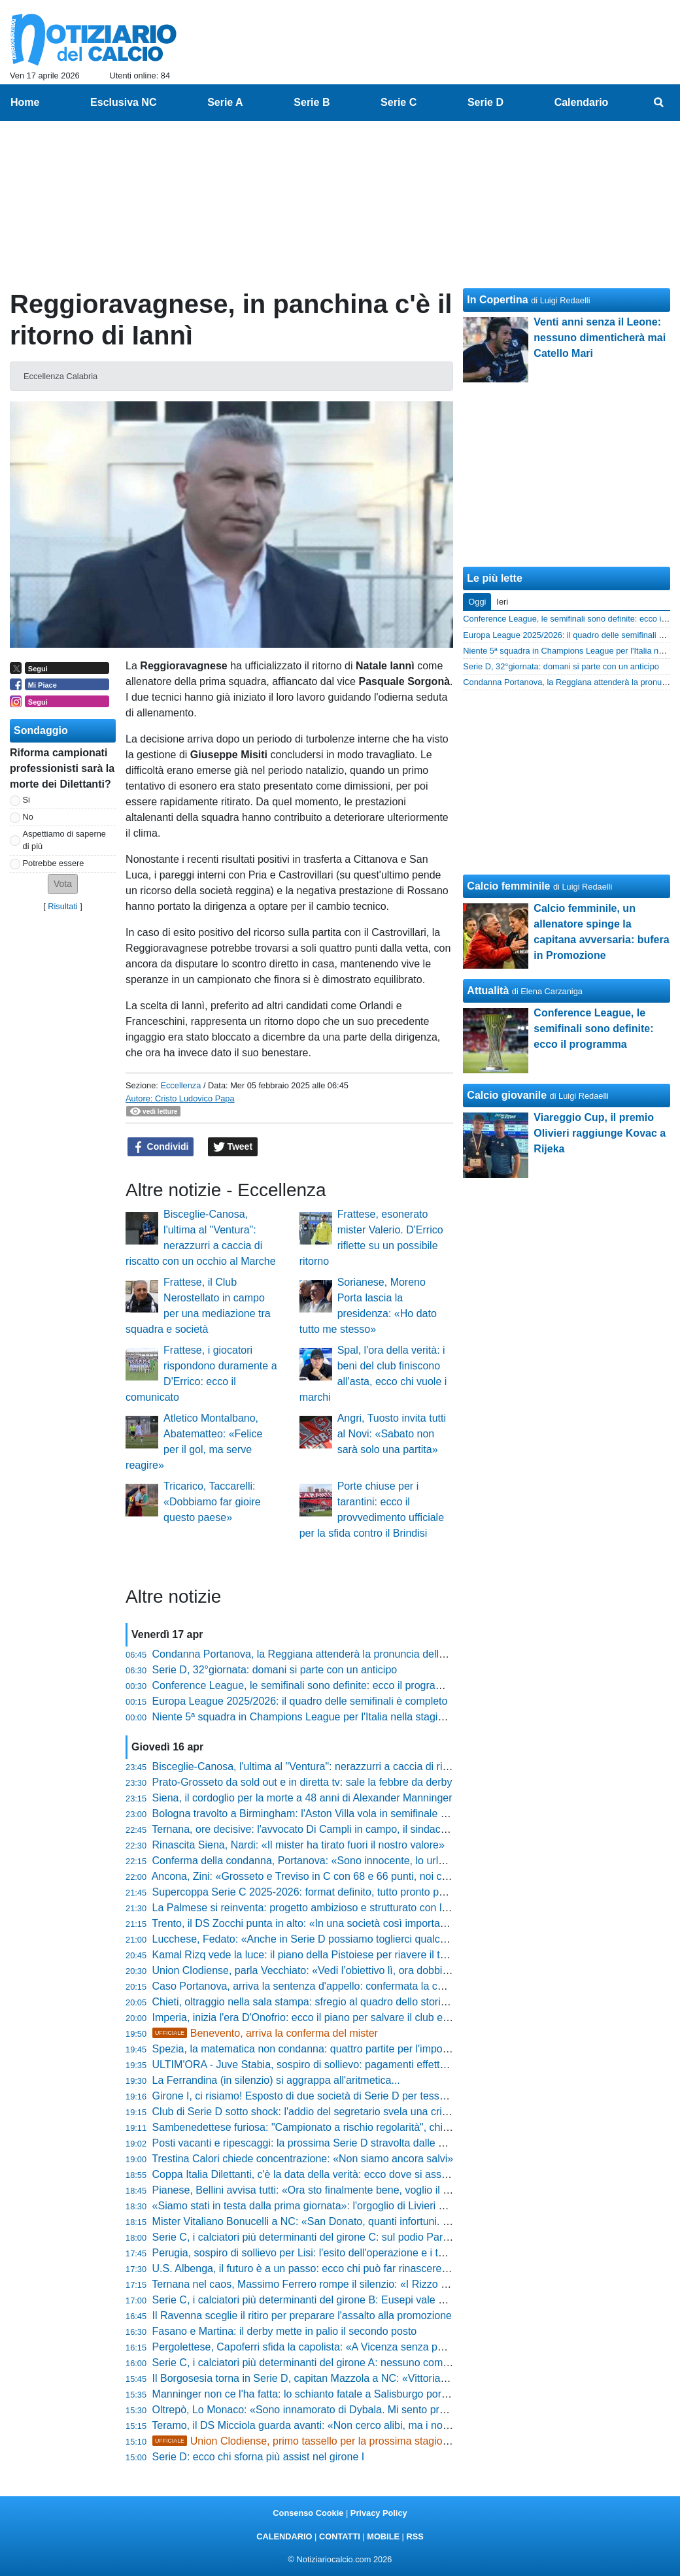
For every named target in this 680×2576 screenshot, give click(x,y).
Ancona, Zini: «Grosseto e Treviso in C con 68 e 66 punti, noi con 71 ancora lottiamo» (350, 1876)
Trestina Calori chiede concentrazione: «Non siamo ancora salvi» (302, 2158)
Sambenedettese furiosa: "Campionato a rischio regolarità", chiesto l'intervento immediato (359, 2127)
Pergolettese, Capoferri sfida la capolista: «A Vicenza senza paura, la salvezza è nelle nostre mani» (382, 2346)
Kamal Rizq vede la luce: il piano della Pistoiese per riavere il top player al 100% (338, 1954)
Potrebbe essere (53, 863)
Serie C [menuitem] (398, 102)
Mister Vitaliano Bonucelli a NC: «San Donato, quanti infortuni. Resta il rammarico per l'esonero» (375, 2221)
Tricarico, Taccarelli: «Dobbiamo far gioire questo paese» (212, 1501)
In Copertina (497, 299)
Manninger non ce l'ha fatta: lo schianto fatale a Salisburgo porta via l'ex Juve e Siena (350, 2394)
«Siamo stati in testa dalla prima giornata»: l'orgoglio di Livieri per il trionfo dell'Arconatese (360, 2205)
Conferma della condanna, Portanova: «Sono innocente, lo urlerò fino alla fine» (335, 1860)
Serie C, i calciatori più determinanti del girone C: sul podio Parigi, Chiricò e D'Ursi (342, 2237)
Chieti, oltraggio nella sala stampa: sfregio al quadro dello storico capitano (323, 2001)
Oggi (477, 602)
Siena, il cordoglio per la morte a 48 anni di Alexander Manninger (302, 1797)
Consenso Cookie (308, 2513)
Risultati (63, 906)
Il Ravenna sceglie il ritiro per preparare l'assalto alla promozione (302, 2315)
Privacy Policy (378, 2513)
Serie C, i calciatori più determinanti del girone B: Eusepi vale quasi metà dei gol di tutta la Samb (375, 2299)
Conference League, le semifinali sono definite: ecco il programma (305, 1685)
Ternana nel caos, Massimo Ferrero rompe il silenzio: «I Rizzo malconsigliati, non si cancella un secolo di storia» (412, 2284)
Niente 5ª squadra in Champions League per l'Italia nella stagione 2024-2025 (330, 1716)
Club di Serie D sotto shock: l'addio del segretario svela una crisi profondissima (335, 2111)
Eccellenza (180, 1085)
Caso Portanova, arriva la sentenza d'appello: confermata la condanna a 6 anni (335, 1986)
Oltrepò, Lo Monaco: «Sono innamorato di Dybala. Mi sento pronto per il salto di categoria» (362, 2409)
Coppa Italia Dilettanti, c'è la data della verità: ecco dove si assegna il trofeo (327, 2174)
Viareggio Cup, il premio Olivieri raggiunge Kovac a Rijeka (600, 1133)
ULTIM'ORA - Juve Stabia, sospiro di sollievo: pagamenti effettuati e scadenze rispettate (355, 2064)
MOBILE (383, 2536)
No (28, 817)
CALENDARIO (284, 2536)
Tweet (233, 1147)
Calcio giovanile (507, 1095)
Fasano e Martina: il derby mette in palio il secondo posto (284, 2331)
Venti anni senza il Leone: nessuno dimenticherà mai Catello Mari (600, 337)
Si (26, 800)
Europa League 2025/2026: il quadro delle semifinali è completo (300, 1701)
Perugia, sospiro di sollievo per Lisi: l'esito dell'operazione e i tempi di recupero (334, 2252)
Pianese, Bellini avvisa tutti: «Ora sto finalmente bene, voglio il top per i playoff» (336, 2190)
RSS (414, 2536)
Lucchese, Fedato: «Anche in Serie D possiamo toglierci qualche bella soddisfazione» (350, 1939)
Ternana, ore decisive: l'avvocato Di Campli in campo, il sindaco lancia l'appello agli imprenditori (373, 1829)
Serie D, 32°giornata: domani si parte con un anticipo (275, 1669)
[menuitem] (659, 102)
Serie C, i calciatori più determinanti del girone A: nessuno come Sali (310, 2362)
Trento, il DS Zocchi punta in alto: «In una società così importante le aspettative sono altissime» (373, 1923)
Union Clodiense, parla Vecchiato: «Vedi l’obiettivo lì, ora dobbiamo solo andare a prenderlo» (367, 1970)
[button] (63, 884)
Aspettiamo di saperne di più (64, 840)
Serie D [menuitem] (485, 102)
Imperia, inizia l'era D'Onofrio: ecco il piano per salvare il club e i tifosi (312, 2017)
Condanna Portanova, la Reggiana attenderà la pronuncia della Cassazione (327, 1654)
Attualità (488, 990)
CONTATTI (339, 2536)
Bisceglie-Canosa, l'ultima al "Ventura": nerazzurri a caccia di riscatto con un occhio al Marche (369, 1766)
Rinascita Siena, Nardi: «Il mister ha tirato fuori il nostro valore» (298, 1844)
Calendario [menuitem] (581, 102)
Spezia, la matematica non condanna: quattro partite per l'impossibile (312, 2048)
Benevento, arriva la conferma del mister (265, 2033)
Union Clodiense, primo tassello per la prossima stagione (303, 2441)
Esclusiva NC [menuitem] (123, 102)
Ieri (502, 602)
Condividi (161, 1147)
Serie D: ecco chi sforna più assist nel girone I (258, 2456)
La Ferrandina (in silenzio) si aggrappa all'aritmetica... (276, 2080)
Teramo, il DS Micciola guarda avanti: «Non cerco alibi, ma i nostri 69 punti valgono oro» (356, 2425)
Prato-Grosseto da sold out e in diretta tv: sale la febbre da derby (302, 1782)
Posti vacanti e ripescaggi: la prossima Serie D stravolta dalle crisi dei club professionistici (360, 2143)
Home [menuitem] (24, 102)
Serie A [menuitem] (225, 102)
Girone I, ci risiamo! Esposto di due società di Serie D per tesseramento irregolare (341, 2095)
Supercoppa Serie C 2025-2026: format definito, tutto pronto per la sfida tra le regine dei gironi (370, 1892)
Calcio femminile (508, 886)
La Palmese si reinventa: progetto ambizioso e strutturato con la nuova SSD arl (335, 1907)
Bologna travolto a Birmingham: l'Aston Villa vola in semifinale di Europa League (338, 1813)
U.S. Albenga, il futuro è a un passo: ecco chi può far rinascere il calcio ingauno (335, 2268)
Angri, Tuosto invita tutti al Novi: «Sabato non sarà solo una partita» (391, 1434)
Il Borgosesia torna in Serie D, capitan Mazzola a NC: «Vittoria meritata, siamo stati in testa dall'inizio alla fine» (408, 2378)
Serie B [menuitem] (312, 102)
